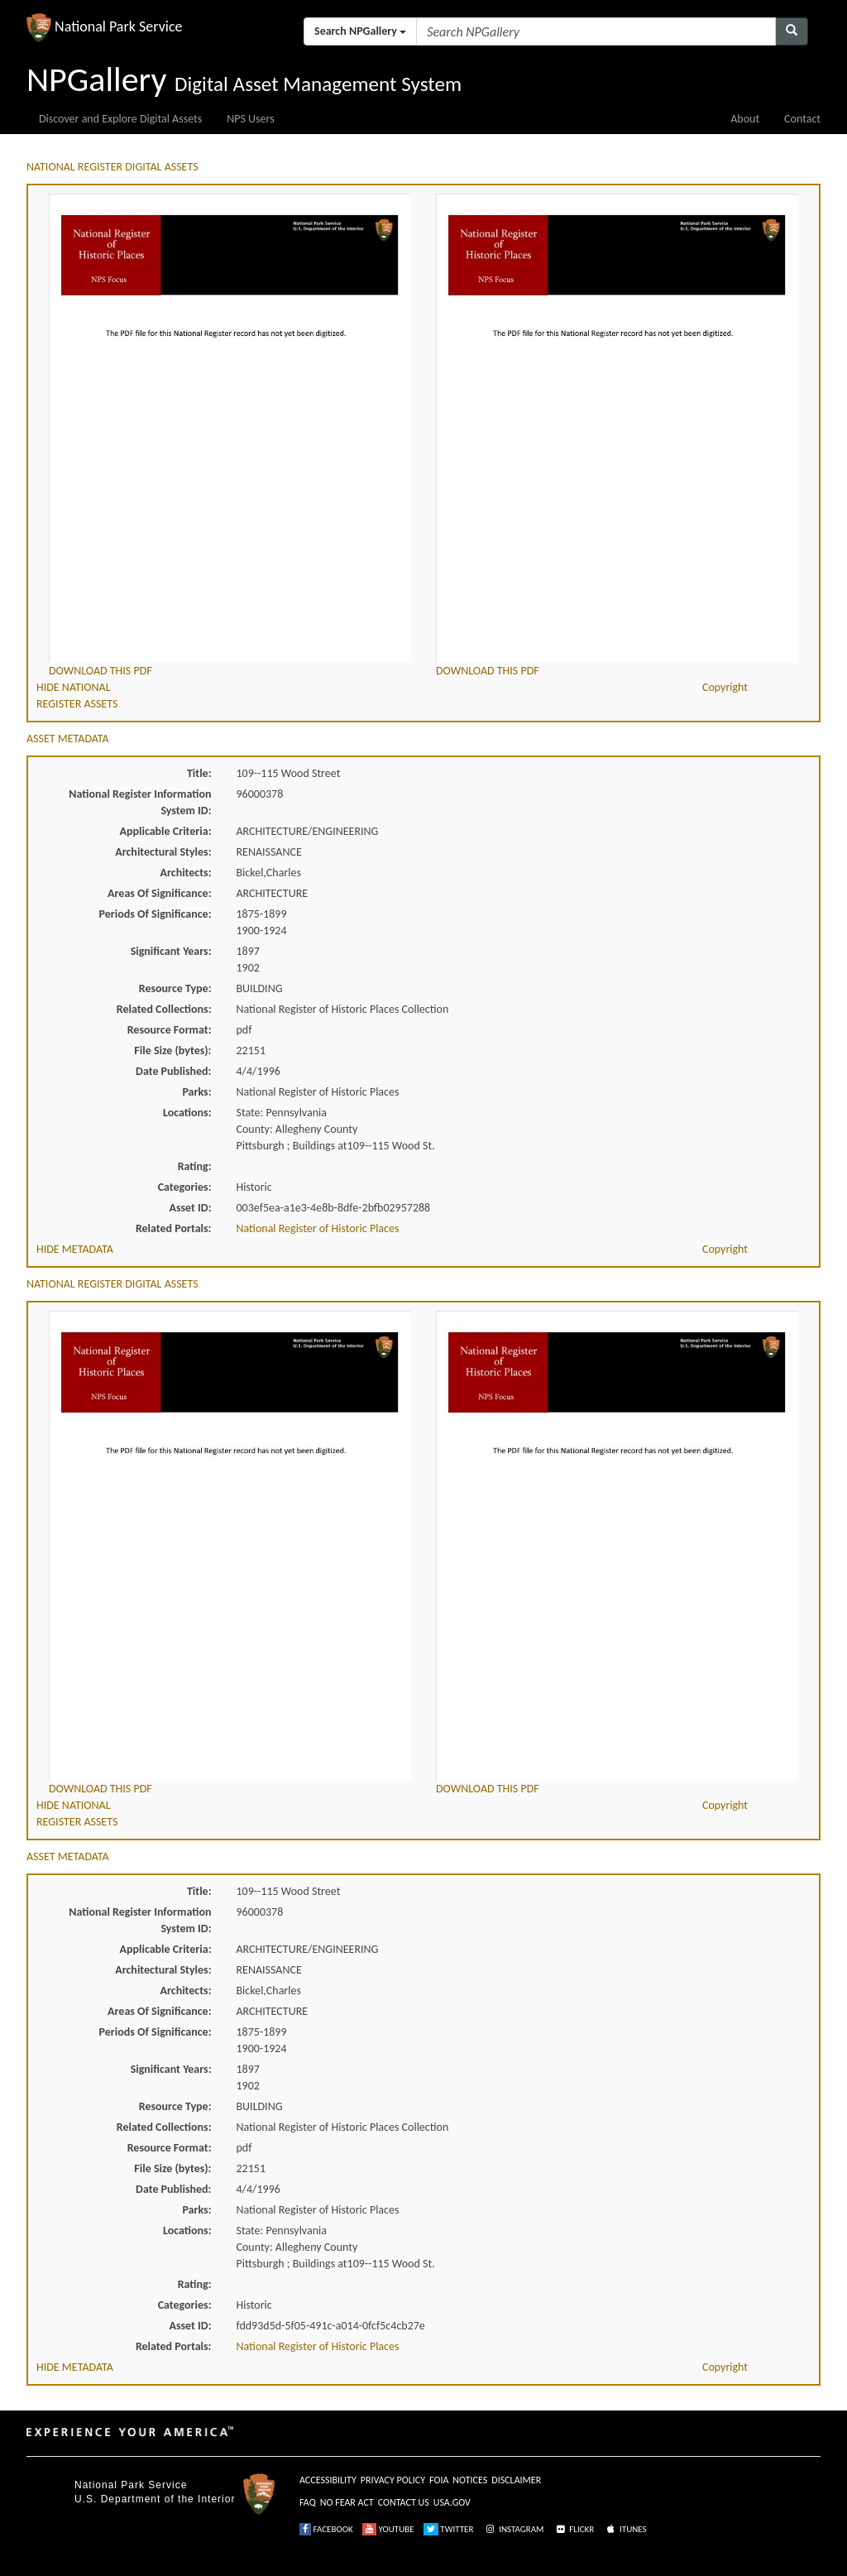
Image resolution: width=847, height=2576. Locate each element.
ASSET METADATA (67, 739)
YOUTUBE (388, 2529)
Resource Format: (169, 1030)
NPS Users (250, 119)
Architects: (186, 873)
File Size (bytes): (172, 1050)
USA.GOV (452, 2502)
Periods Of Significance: (155, 914)
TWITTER (449, 2529)
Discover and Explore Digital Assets (120, 119)
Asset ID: (190, 1208)
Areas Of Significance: (159, 893)
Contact (802, 119)
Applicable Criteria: (166, 831)
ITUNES (625, 2529)
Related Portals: (174, 1228)
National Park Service (130, 2485)
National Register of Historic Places (318, 1228)
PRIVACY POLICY (393, 2480)
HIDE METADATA (74, 1249)
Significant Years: (171, 951)
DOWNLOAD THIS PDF (100, 671)
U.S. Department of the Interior (154, 2499)
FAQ (307, 2502)
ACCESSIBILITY (328, 2480)
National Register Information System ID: (140, 802)
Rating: (195, 1166)
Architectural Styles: (163, 852)
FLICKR (574, 2529)
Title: (199, 773)
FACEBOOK (326, 2529)
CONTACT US (403, 2502)
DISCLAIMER (516, 2480)
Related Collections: (164, 1009)
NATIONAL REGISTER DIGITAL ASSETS (112, 167)
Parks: (196, 1092)
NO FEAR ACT (347, 2502)
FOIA (438, 2480)
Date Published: (173, 1071)
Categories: (185, 1187)
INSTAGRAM (513, 2529)
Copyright (725, 687)
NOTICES (469, 2480)
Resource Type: (175, 988)
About (744, 119)
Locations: (187, 1113)
